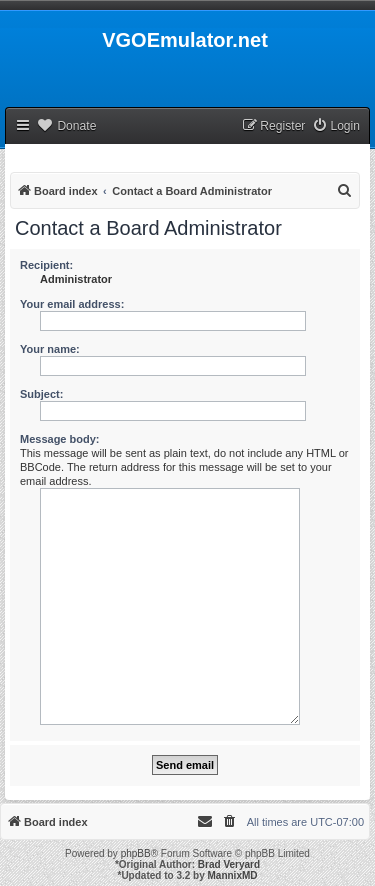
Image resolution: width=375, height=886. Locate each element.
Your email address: (72, 304)
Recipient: (46, 265)
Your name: (50, 349)
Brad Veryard (229, 864)
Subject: (41, 394)
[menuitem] (336, 126)
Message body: (59, 439)
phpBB (136, 853)
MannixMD (233, 875)
